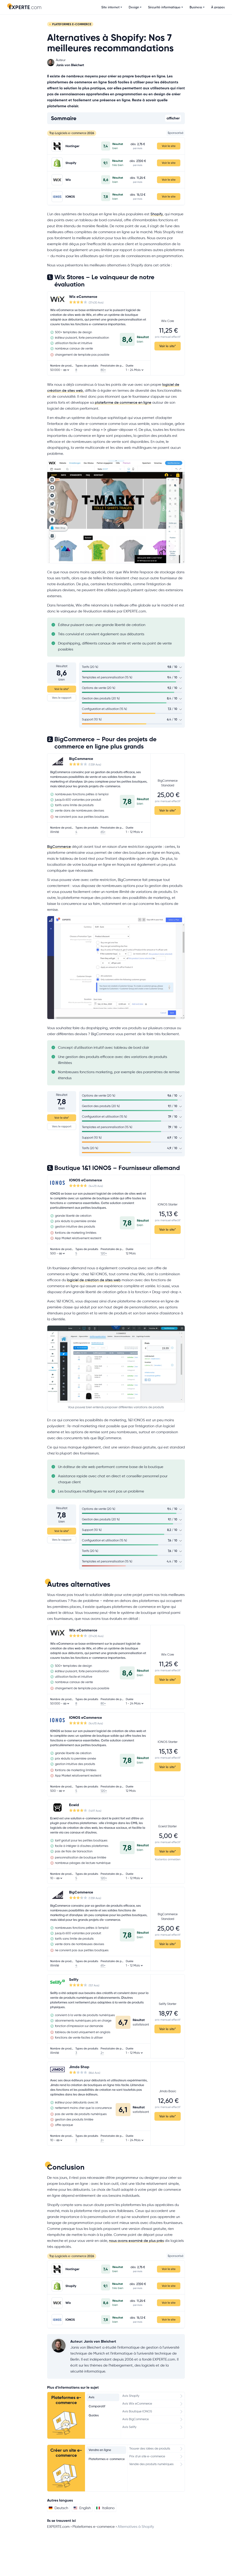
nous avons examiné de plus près (136, 2241)
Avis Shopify (152, 2396)
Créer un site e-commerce (66, 2453)
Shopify (156, 214)
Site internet (110, 7)
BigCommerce (59, 847)
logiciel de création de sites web (94, 1280)
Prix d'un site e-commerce (156, 2456)
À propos (218, 7)
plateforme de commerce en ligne (123, 402)
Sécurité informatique (164, 7)
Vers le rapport (61, 697)
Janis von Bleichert (100, 2341)
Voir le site (168, 146)
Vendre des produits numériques (156, 2464)
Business (196, 7)
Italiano (105, 2508)
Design (134, 7)
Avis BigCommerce (152, 2419)
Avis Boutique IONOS (152, 2411)
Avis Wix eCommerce (152, 2404)
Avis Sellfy (152, 2427)
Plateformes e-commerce (66, 2400)
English (82, 2508)
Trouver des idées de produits (156, 2448)
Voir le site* (167, 346)
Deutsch (58, 2508)
